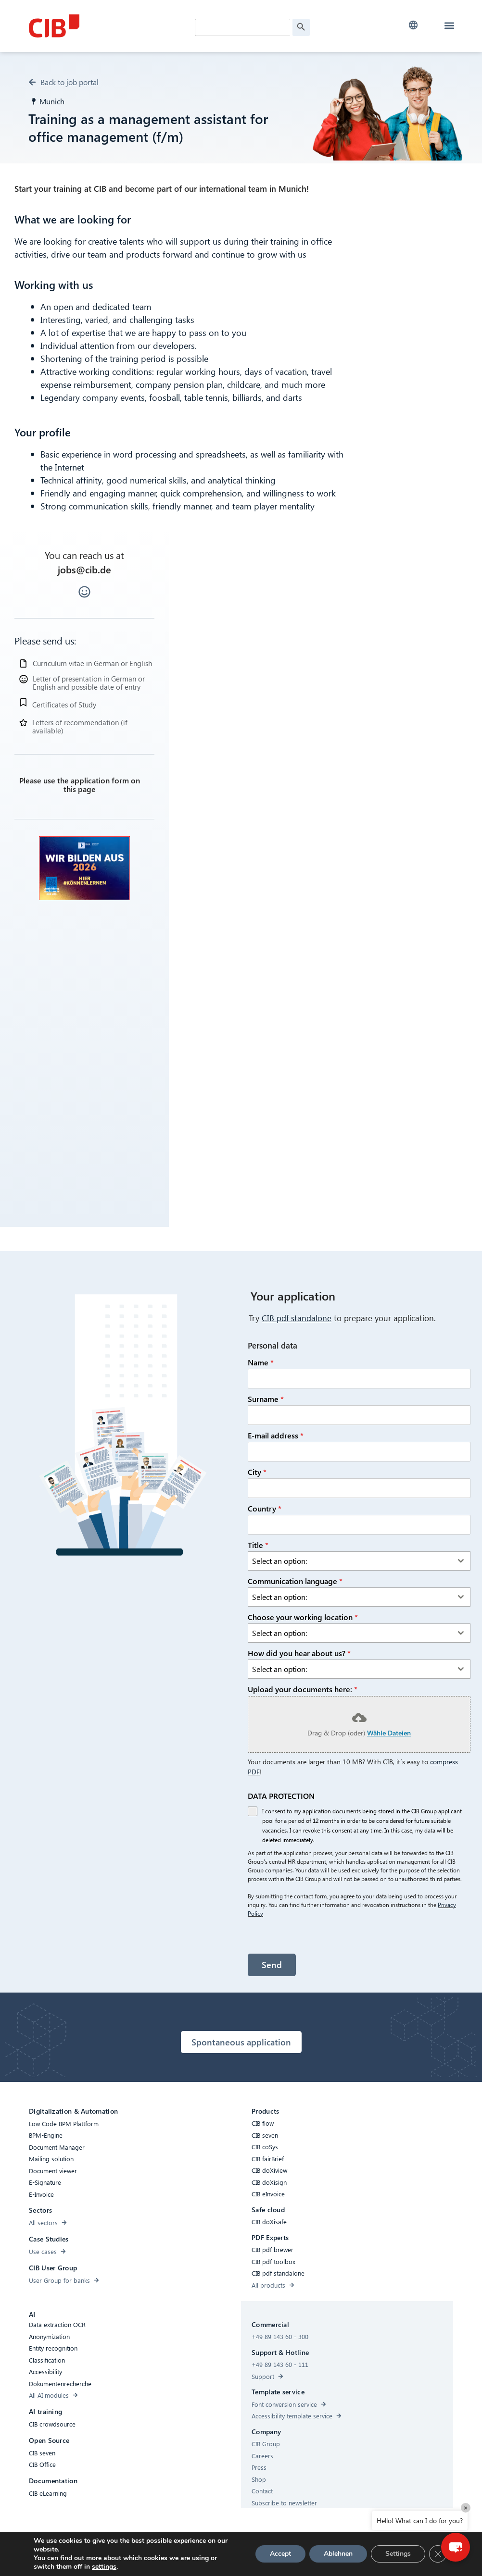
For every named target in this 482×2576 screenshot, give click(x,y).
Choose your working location (303, 1621)
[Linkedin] (324, 2559)
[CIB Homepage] (101, 25)
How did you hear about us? (299, 1657)
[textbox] (350, 1564)
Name (261, 1366)
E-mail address (276, 1439)
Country (264, 1512)
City (257, 1475)
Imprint (283, 2557)
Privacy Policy (245, 2557)
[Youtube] (343, 2559)
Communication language (295, 1584)
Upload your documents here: (302, 1693)
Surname (266, 1402)
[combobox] (359, 1564)
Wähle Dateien (389, 1736)
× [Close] (465, 2507)
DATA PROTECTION (281, 1800)
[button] (413, 25)
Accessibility (126, 2557)
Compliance (169, 2557)
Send (272, 1968)
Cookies (206, 2557)
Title (258, 1548)
